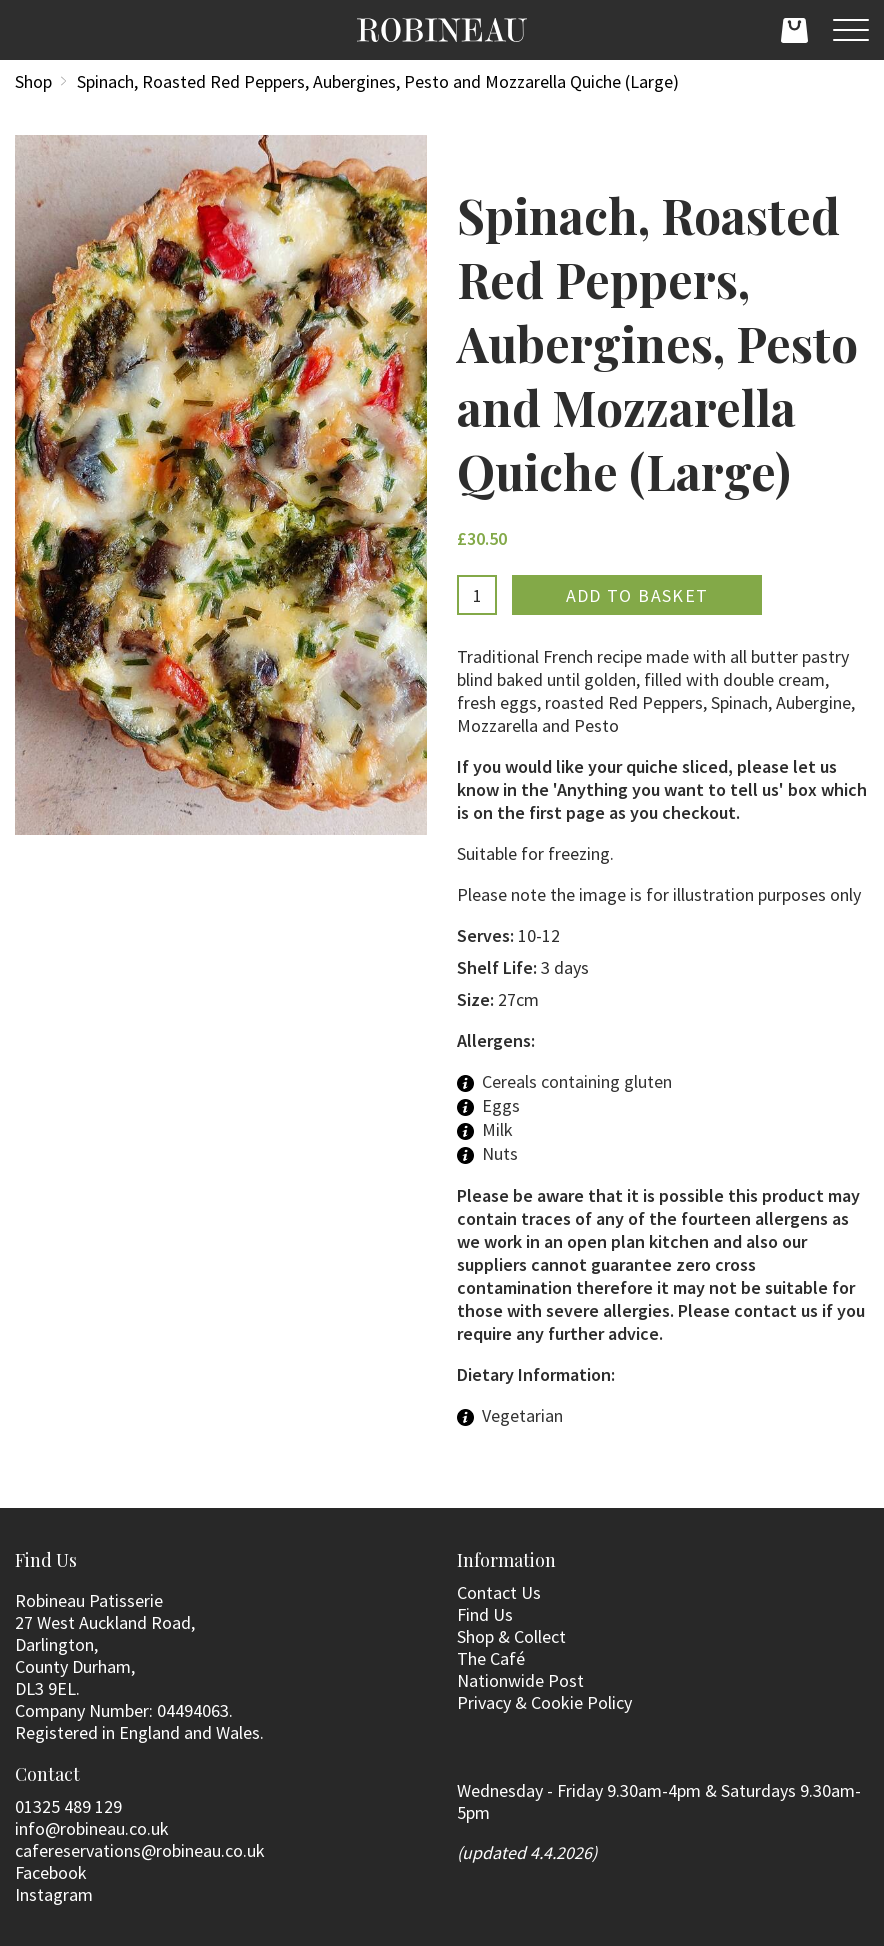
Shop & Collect (511, 1636)
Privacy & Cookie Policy (544, 1702)
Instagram (54, 1894)
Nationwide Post (520, 1680)
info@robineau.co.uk (92, 1828)
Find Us (485, 1614)
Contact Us (499, 1592)
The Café (491, 1658)
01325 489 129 (68, 1806)
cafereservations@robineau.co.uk (140, 1850)
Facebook (51, 1872)
